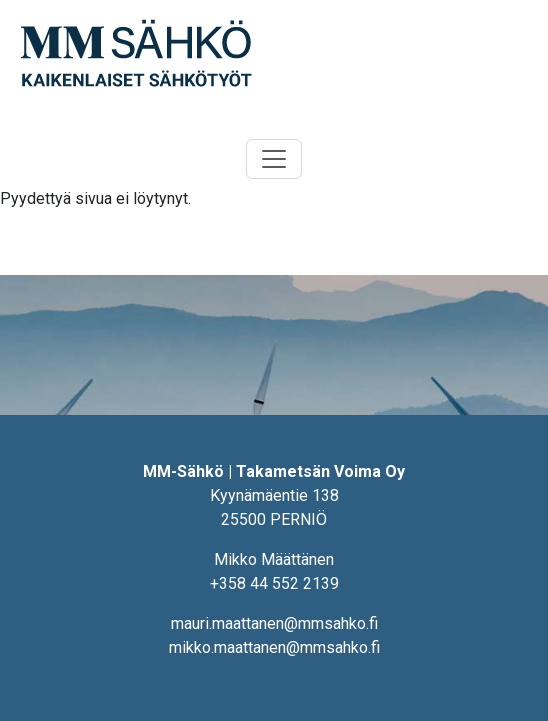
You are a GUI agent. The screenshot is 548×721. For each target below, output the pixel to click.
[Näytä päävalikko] (274, 159)
